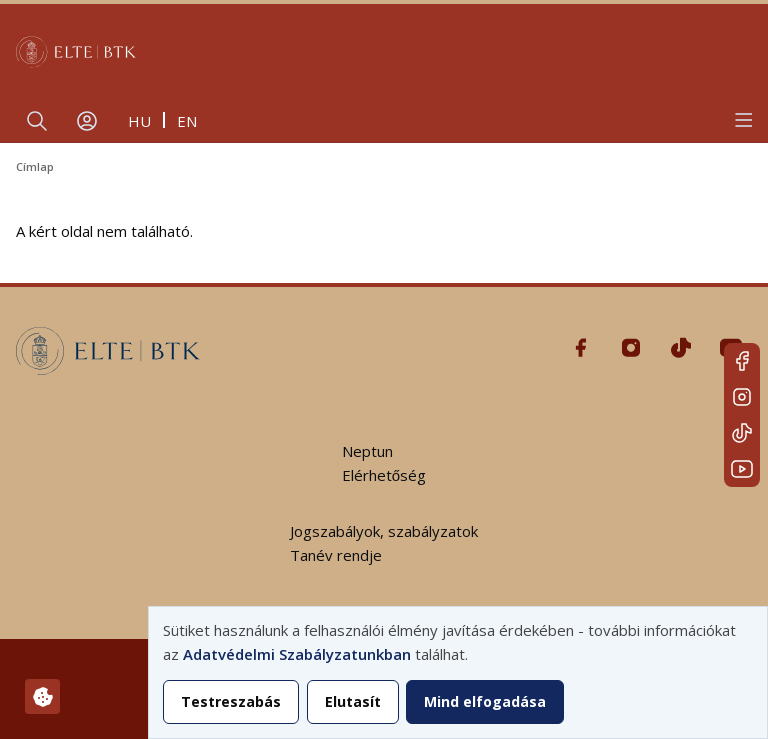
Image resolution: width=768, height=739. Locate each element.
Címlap (35, 166)
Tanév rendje (336, 555)
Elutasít (353, 701)
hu (139, 121)
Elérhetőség (384, 475)
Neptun (367, 451)
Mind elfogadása (485, 701)
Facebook (742, 361)
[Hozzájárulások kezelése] (42, 696)
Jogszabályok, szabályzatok (384, 531)
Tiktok (742, 433)
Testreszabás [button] (231, 701)
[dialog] (458, 672)
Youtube (742, 469)
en (187, 121)
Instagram (742, 397)
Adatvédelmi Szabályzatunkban (297, 654)
